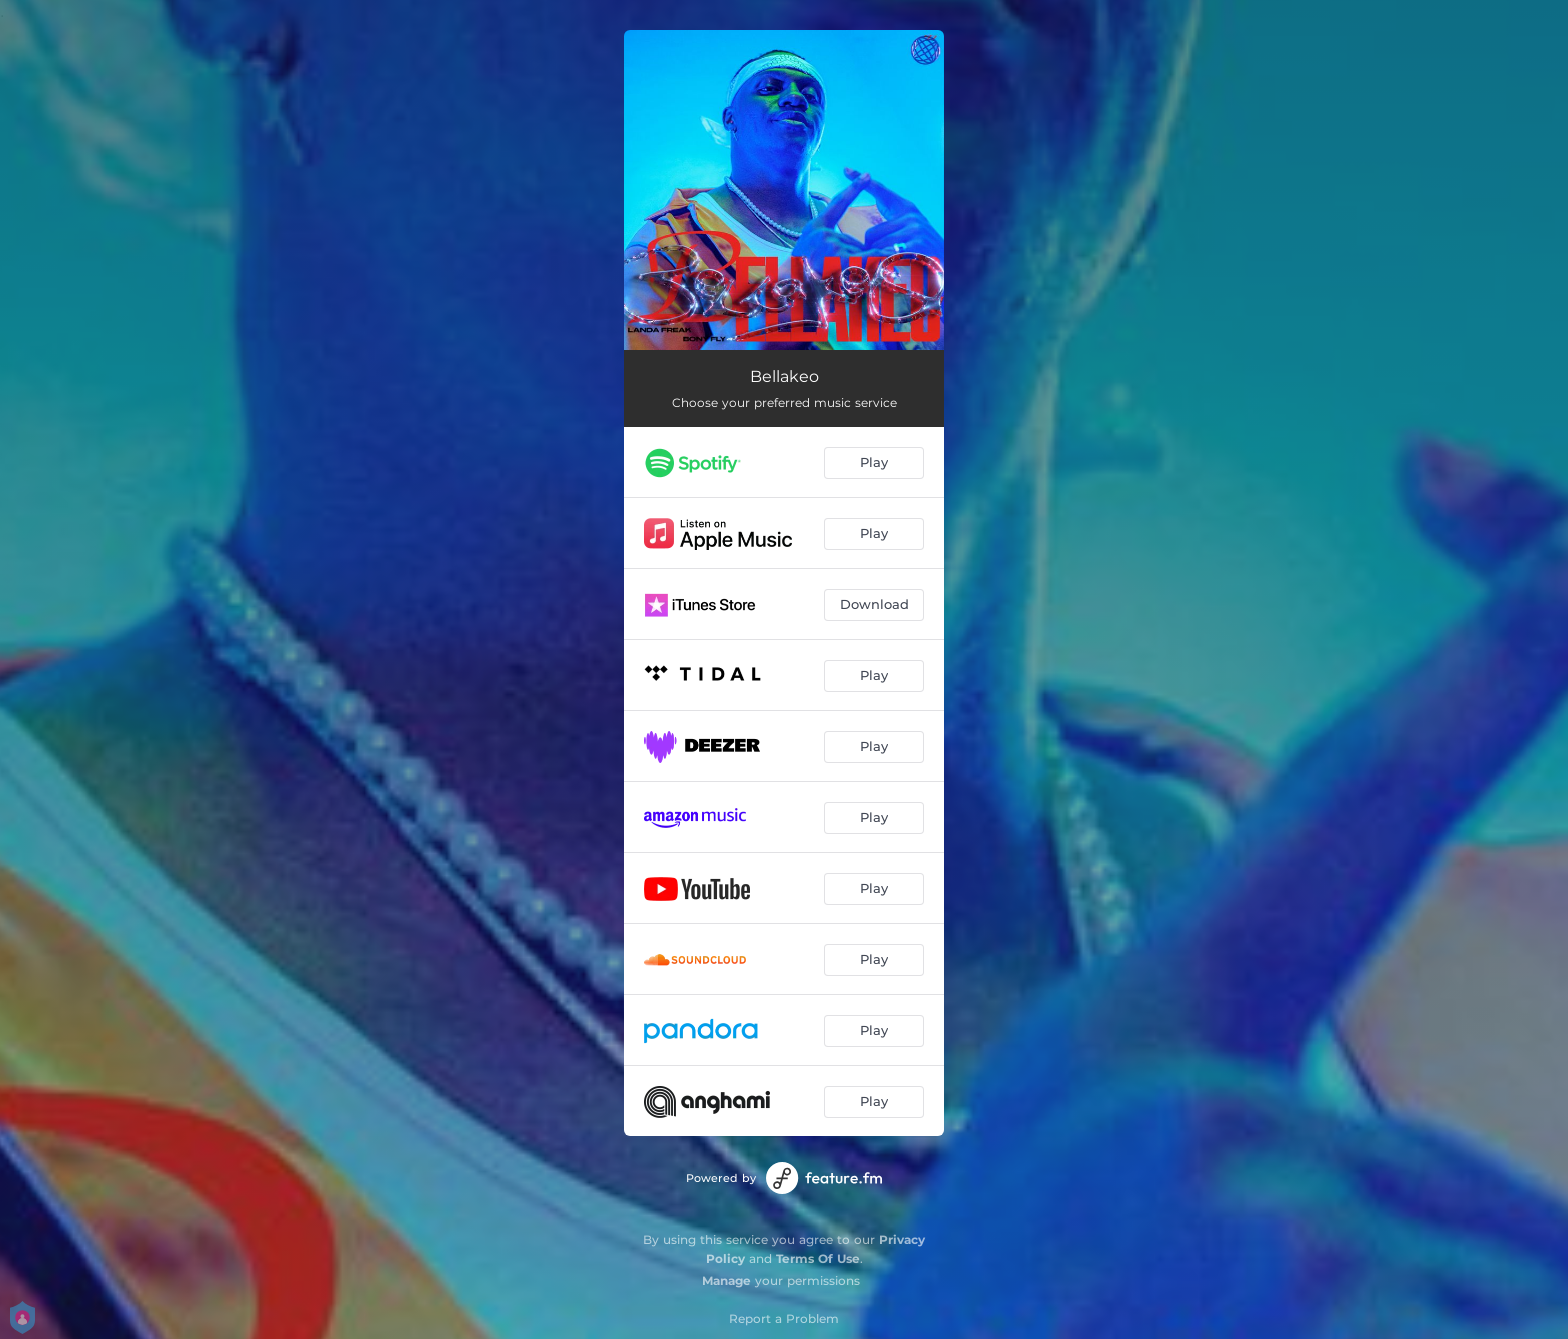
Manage (726, 1280)
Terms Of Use (818, 1258)
